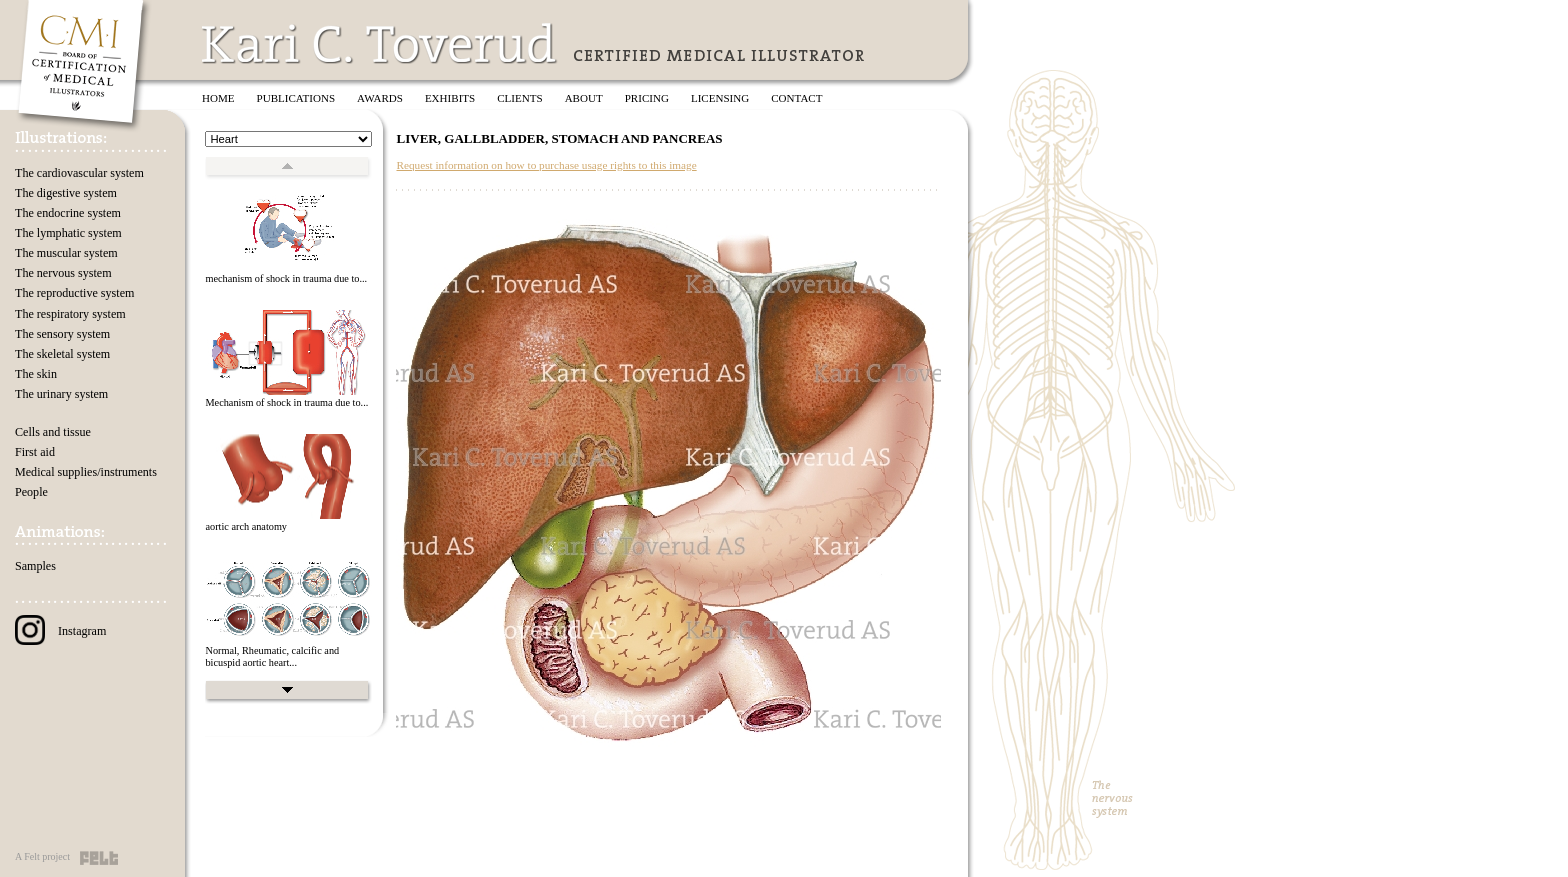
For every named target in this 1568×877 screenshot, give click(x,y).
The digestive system (66, 193)
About (584, 98)
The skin (36, 374)
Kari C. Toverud (380, 43)
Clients (519, 98)
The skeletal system (62, 354)
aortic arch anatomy (246, 526)
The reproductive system (74, 293)
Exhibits (450, 98)
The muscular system (66, 253)
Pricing (647, 98)
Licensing (720, 98)
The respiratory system (70, 314)
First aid (35, 452)
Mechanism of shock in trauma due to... (286, 402)
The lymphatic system (68, 233)
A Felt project (42, 856)
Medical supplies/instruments (86, 472)
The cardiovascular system (79, 173)
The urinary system (61, 394)
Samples (35, 566)
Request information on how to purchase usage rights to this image (546, 165)
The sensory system (62, 334)
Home (218, 98)
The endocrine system (68, 213)
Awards (380, 98)
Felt (99, 858)
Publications (296, 98)
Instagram (60, 631)
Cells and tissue (53, 432)
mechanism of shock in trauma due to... (286, 278)
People (31, 492)
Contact (796, 98)
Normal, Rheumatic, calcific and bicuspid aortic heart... (272, 657)
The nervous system (63, 273)
